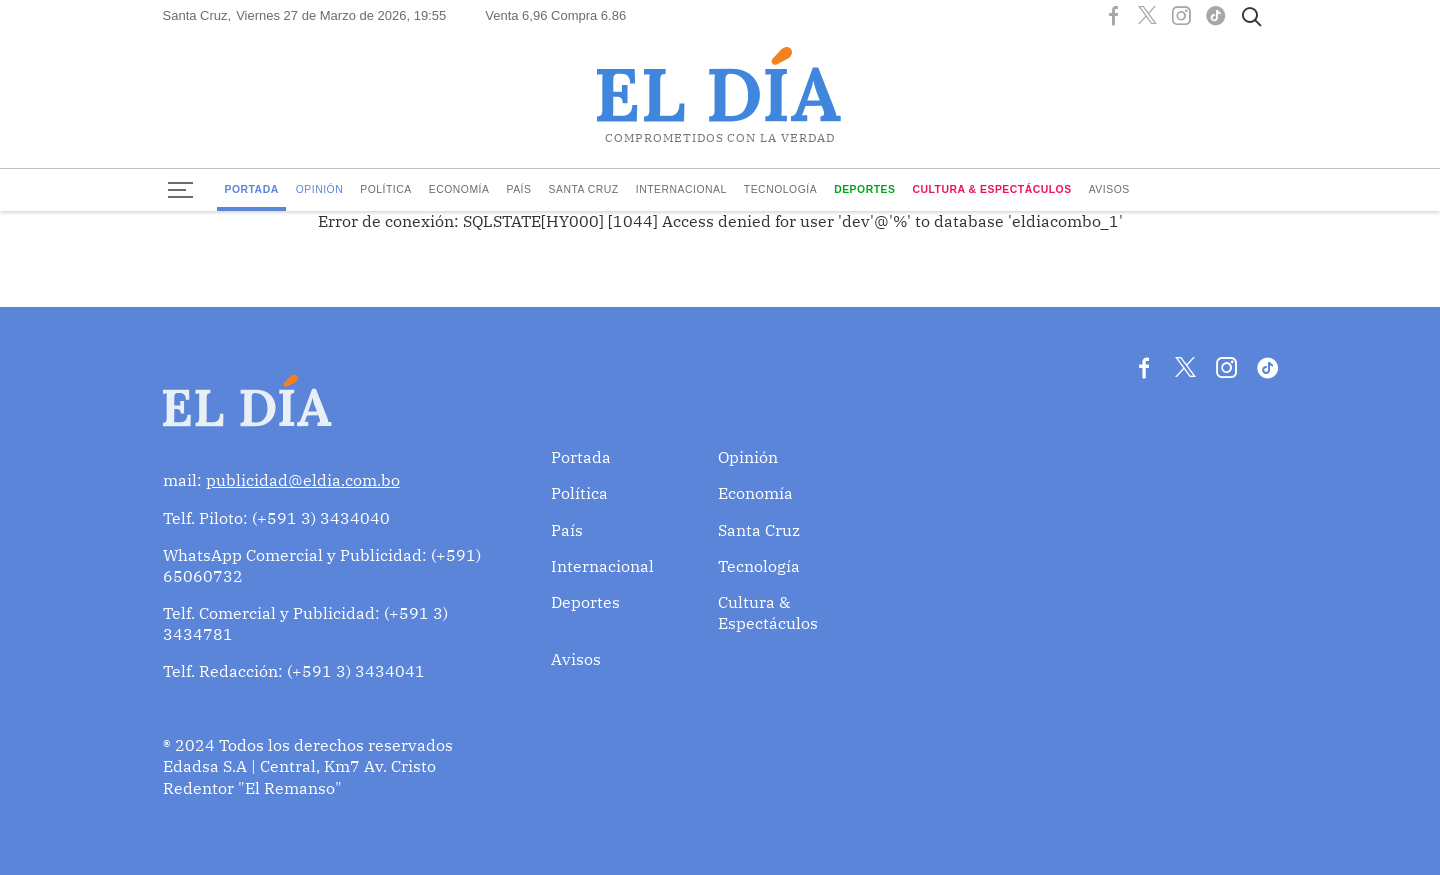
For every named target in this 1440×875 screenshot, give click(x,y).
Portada (251, 189)
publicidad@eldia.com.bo (303, 480)
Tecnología (780, 189)
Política (386, 189)
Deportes (864, 189)
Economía (459, 189)
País (518, 189)
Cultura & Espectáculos (991, 189)
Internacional (681, 189)
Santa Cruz (583, 189)
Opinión (320, 189)
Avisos (1109, 189)
